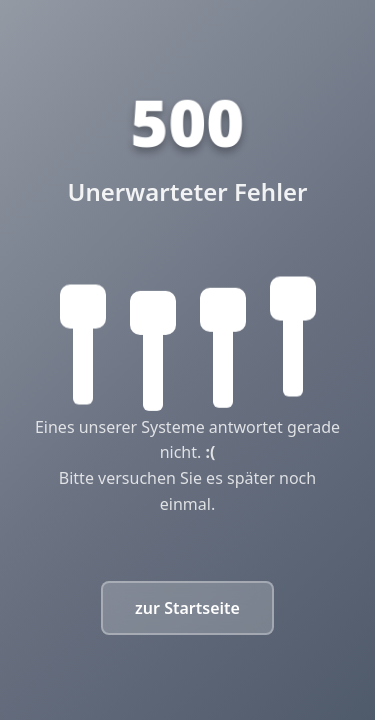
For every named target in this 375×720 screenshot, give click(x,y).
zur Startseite (187, 608)
